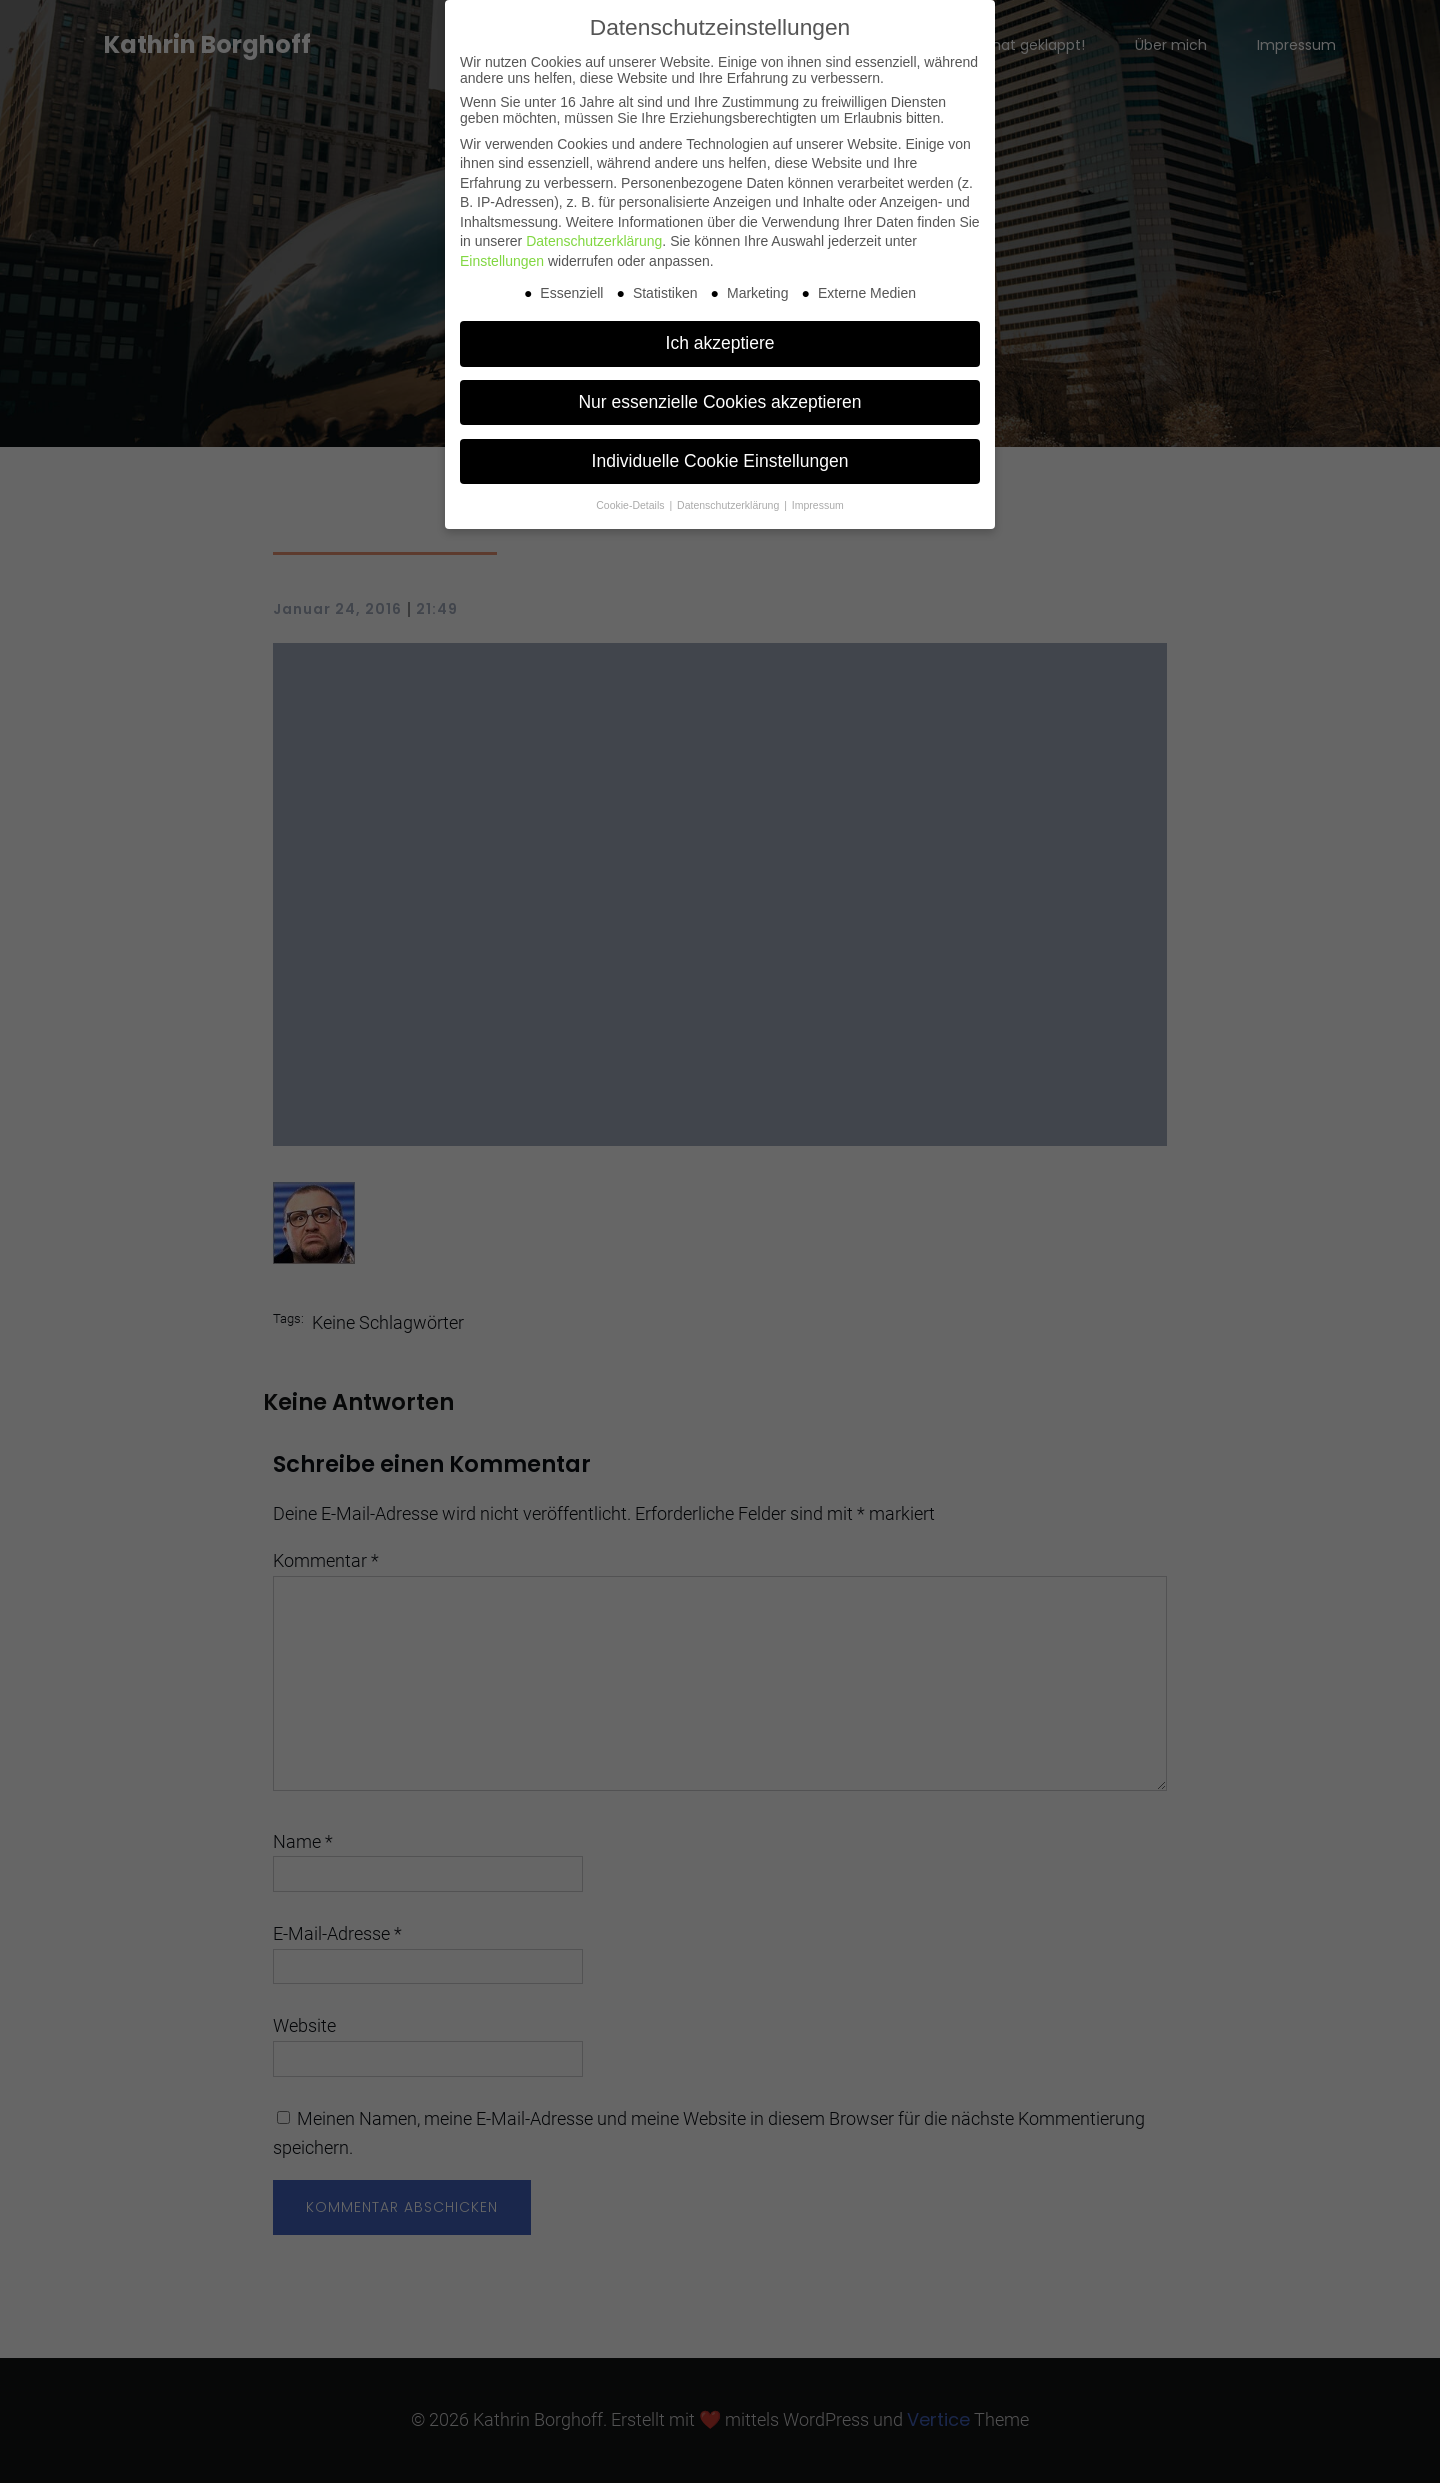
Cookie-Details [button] (631, 505)
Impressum (818, 505)
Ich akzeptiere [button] (720, 343)
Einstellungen (502, 261)
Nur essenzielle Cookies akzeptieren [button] (719, 402)
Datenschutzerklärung (594, 241)
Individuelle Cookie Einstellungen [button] (720, 461)
